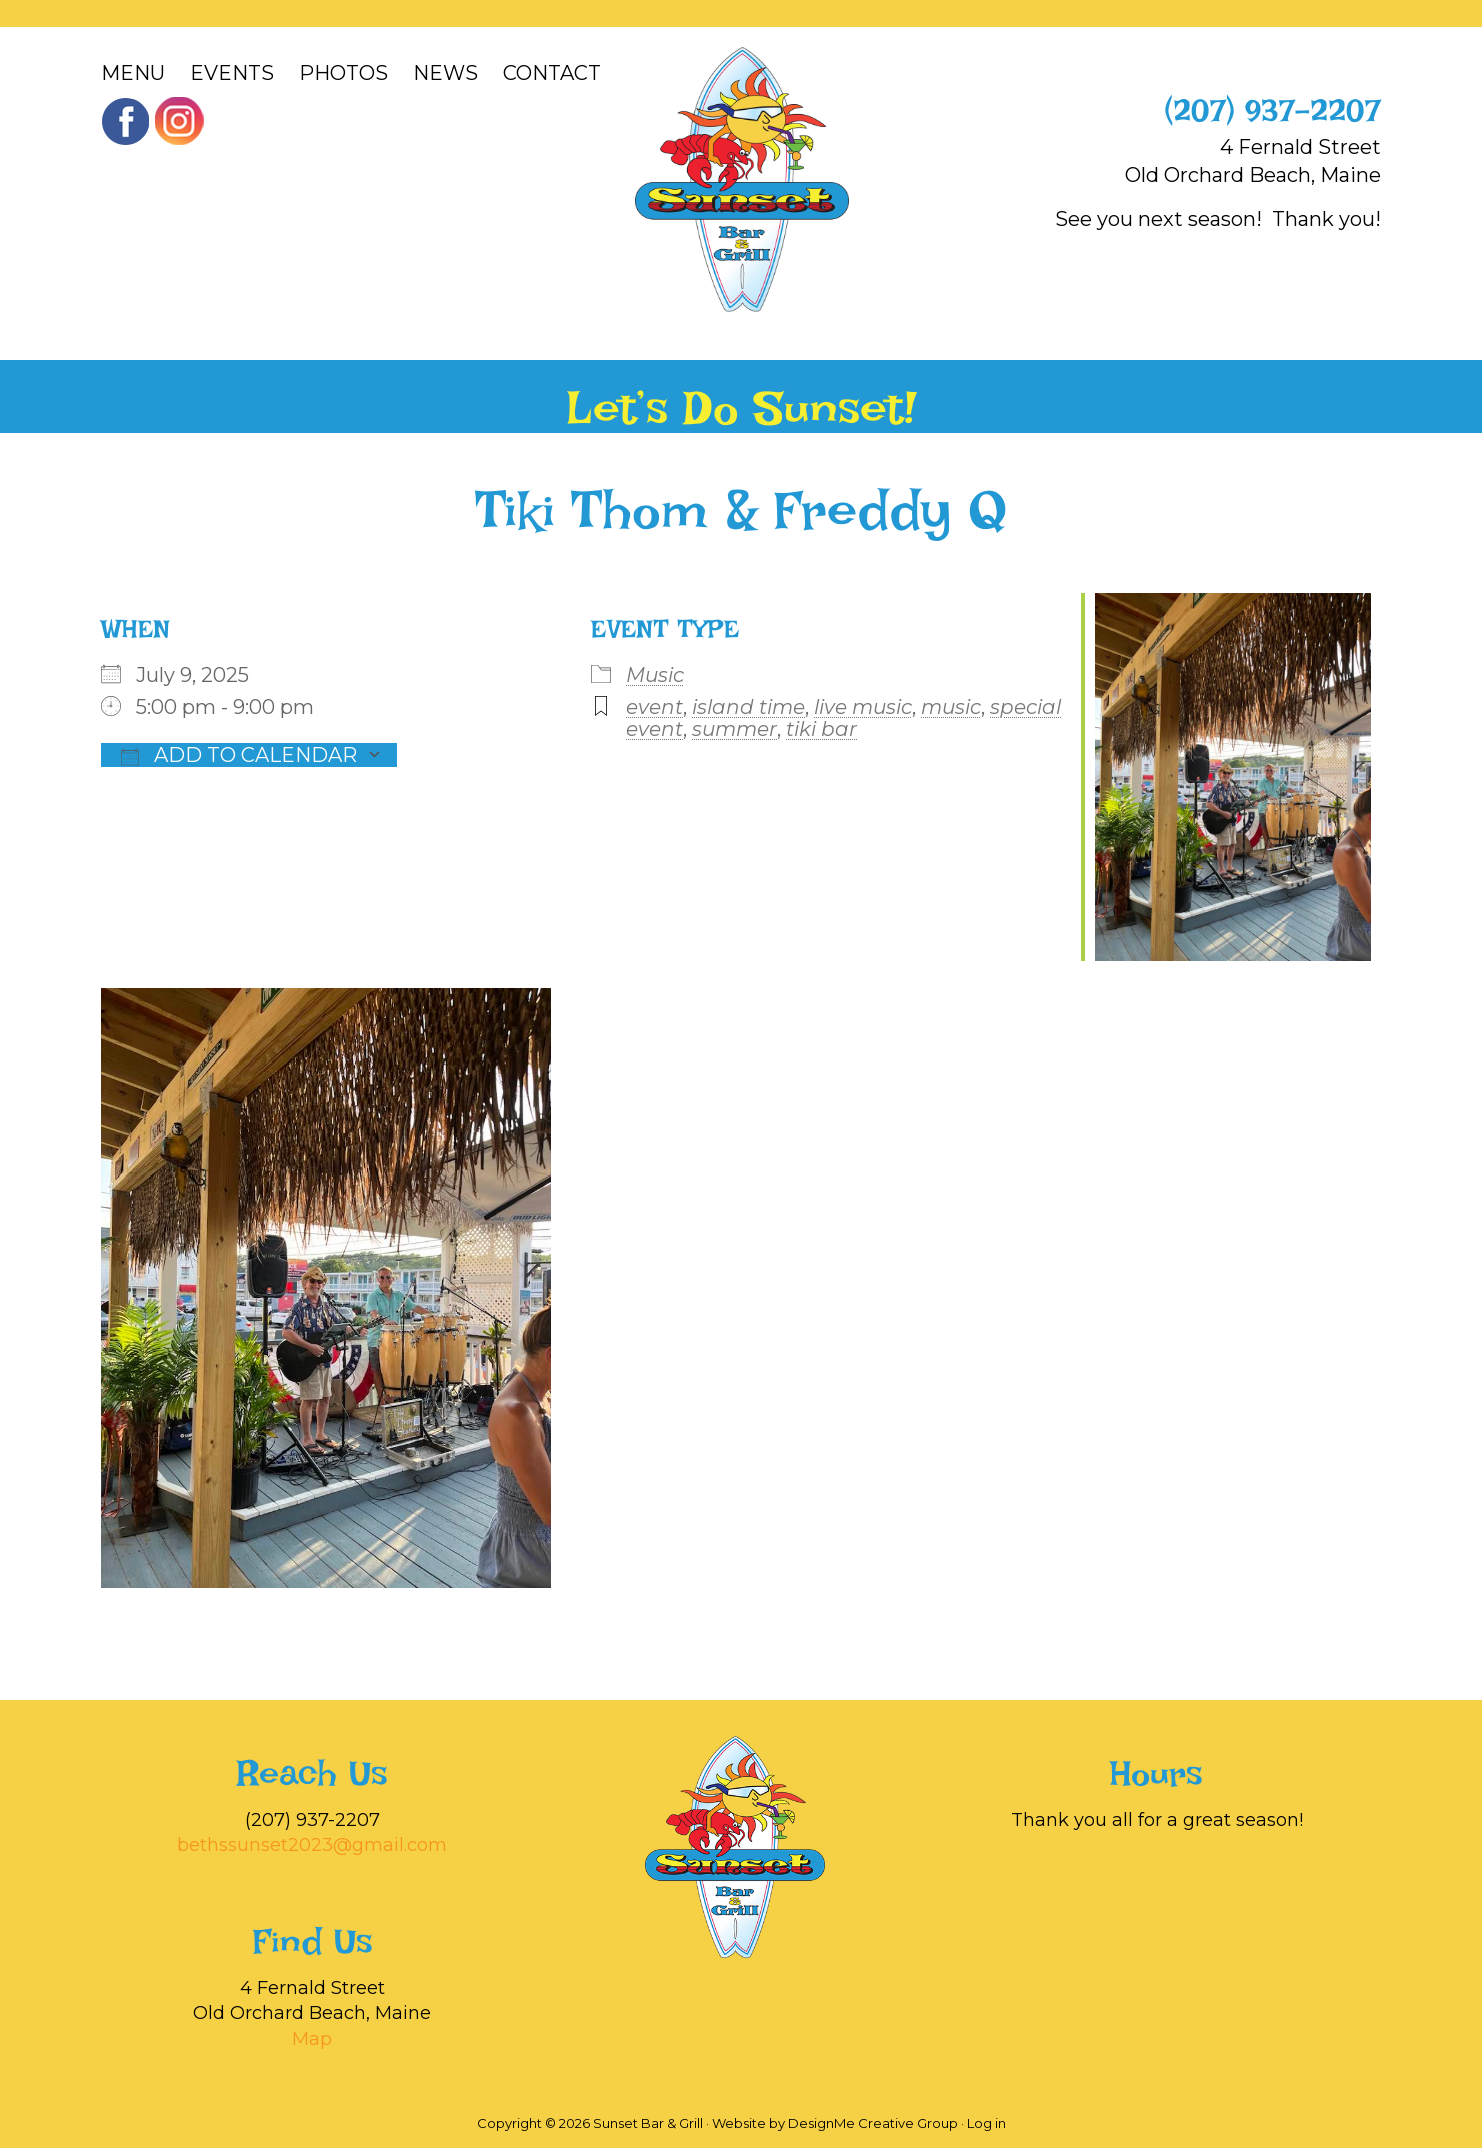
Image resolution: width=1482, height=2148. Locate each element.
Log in (986, 2123)
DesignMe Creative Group (873, 2123)
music (951, 707)
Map (312, 2039)
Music (655, 675)
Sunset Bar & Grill (741, 179)
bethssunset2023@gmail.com (312, 1845)
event (654, 707)
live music (863, 707)
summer (734, 729)
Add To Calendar (239, 755)
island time (748, 707)
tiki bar (821, 729)
